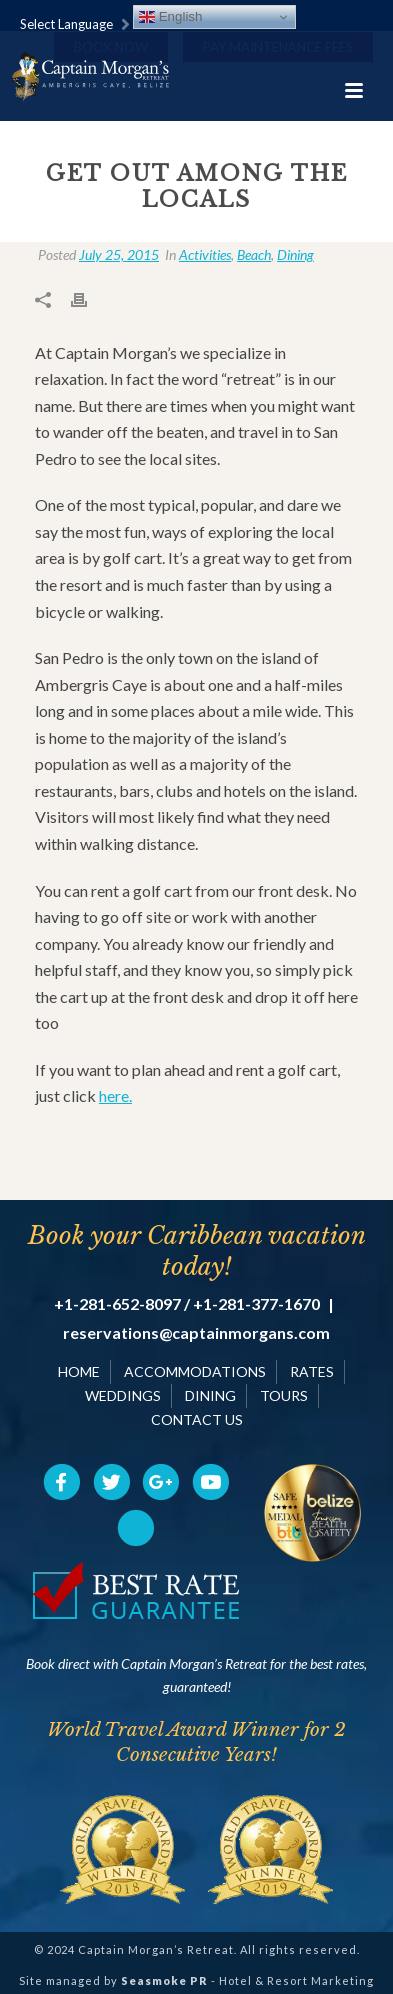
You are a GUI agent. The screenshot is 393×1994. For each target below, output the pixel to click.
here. (115, 1095)
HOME (79, 1371)
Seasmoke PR (164, 1980)
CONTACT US (197, 1419)
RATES (312, 1371)
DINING (210, 1395)
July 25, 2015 (119, 254)
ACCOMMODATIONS (195, 1371)
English (170, 17)
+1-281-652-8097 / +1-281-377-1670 (187, 1304)
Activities (205, 254)
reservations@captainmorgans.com (196, 1333)
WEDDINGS (123, 1395)
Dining (295, 254)
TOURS (284, 1395)
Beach (254, 254)
